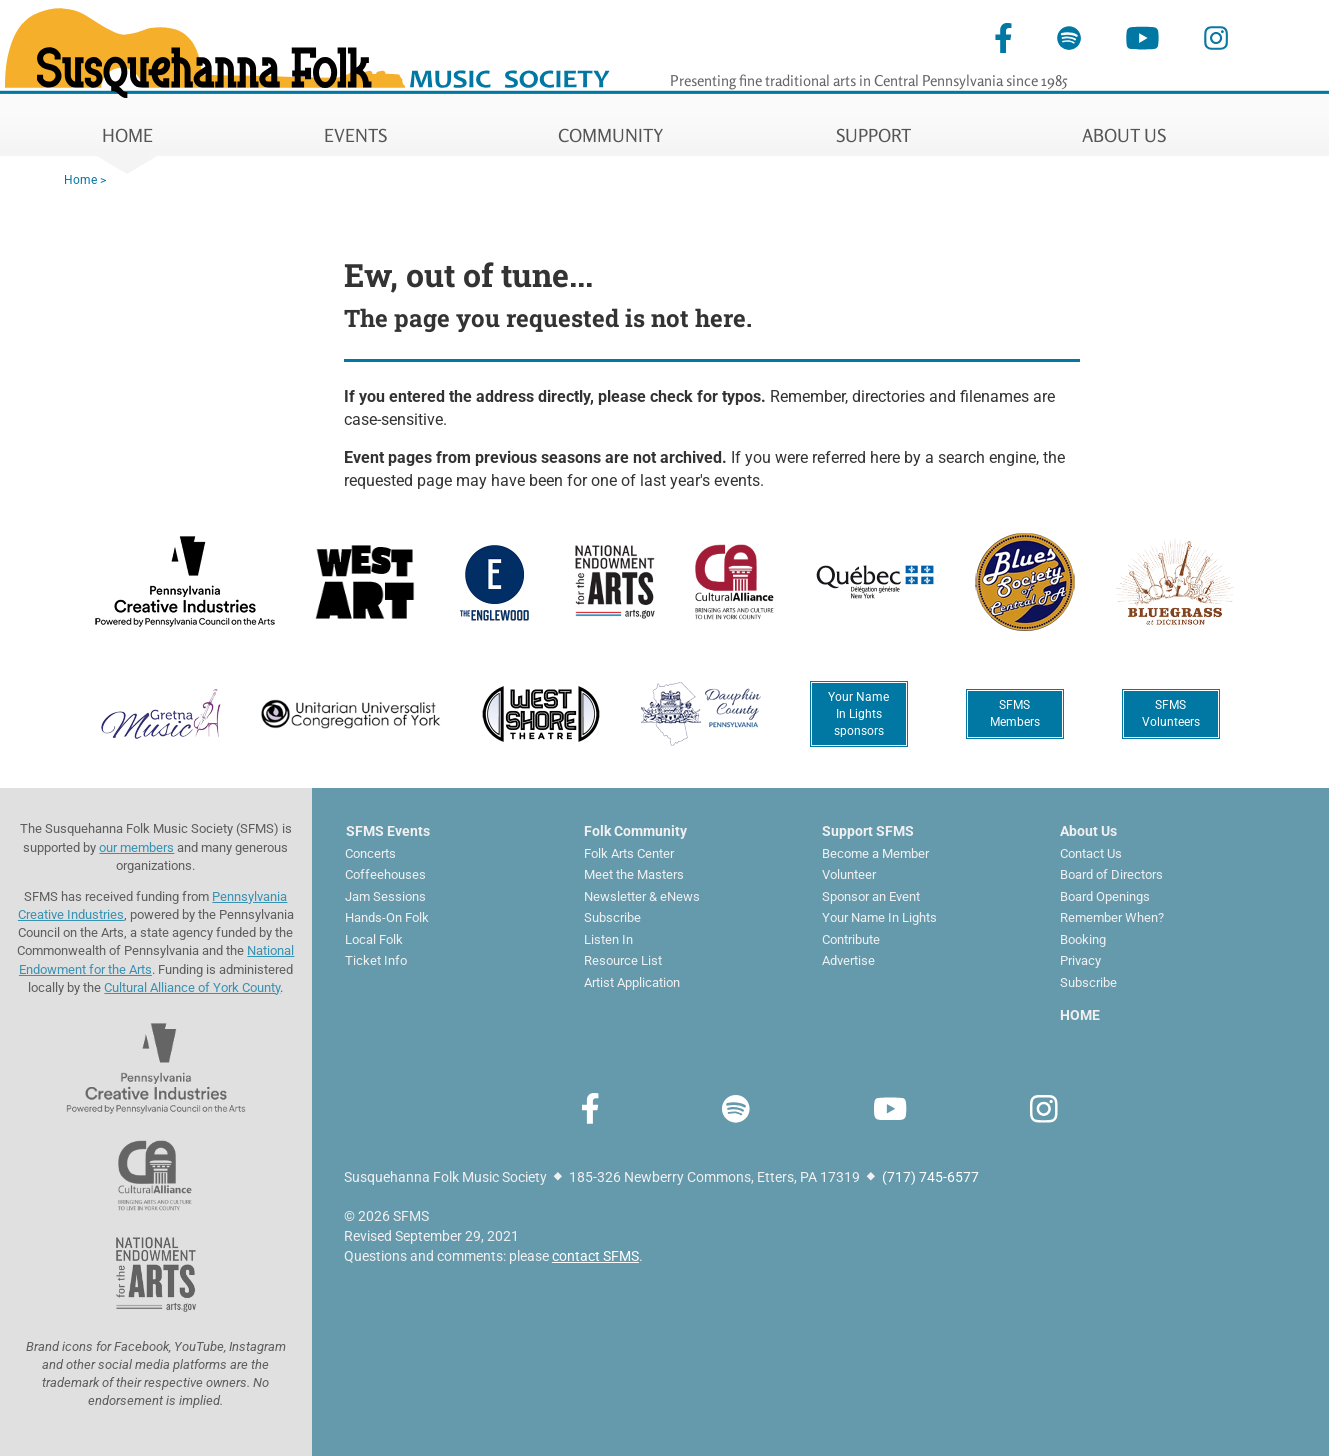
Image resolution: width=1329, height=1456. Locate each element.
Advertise (848, 960)
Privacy (1080, 960)
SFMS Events (388, 831)
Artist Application (632, 982)
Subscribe (612, 917)
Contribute (851, 939)
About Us (1088, 831)
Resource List (623, 960)
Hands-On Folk (387, 917)
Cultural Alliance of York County (192, 987)
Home (80, 180)
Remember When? (1112, 917)
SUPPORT (873, 135)
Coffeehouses (385, 874)
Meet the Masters (634, 874)
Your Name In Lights (879, 917)
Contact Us (1091, 853)
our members (136, 847)
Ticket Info (376, 960)
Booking (1083, 939)
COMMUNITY (611, 135)
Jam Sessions (385, 896)
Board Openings (1105, 896)
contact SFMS (595, 1256)
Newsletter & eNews (642, 896)
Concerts (370, 853)
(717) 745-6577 (930, 1177)
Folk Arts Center (629, 853)
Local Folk (374, 939)
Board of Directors (1111, 874)
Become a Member (875, 853)
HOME (127, 135)
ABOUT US (1124, 135)
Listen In (608, 939)
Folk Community (635, 831)
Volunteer (849, 874)
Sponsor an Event (871, 896)
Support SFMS (868, 831)
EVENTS (355, 135)
